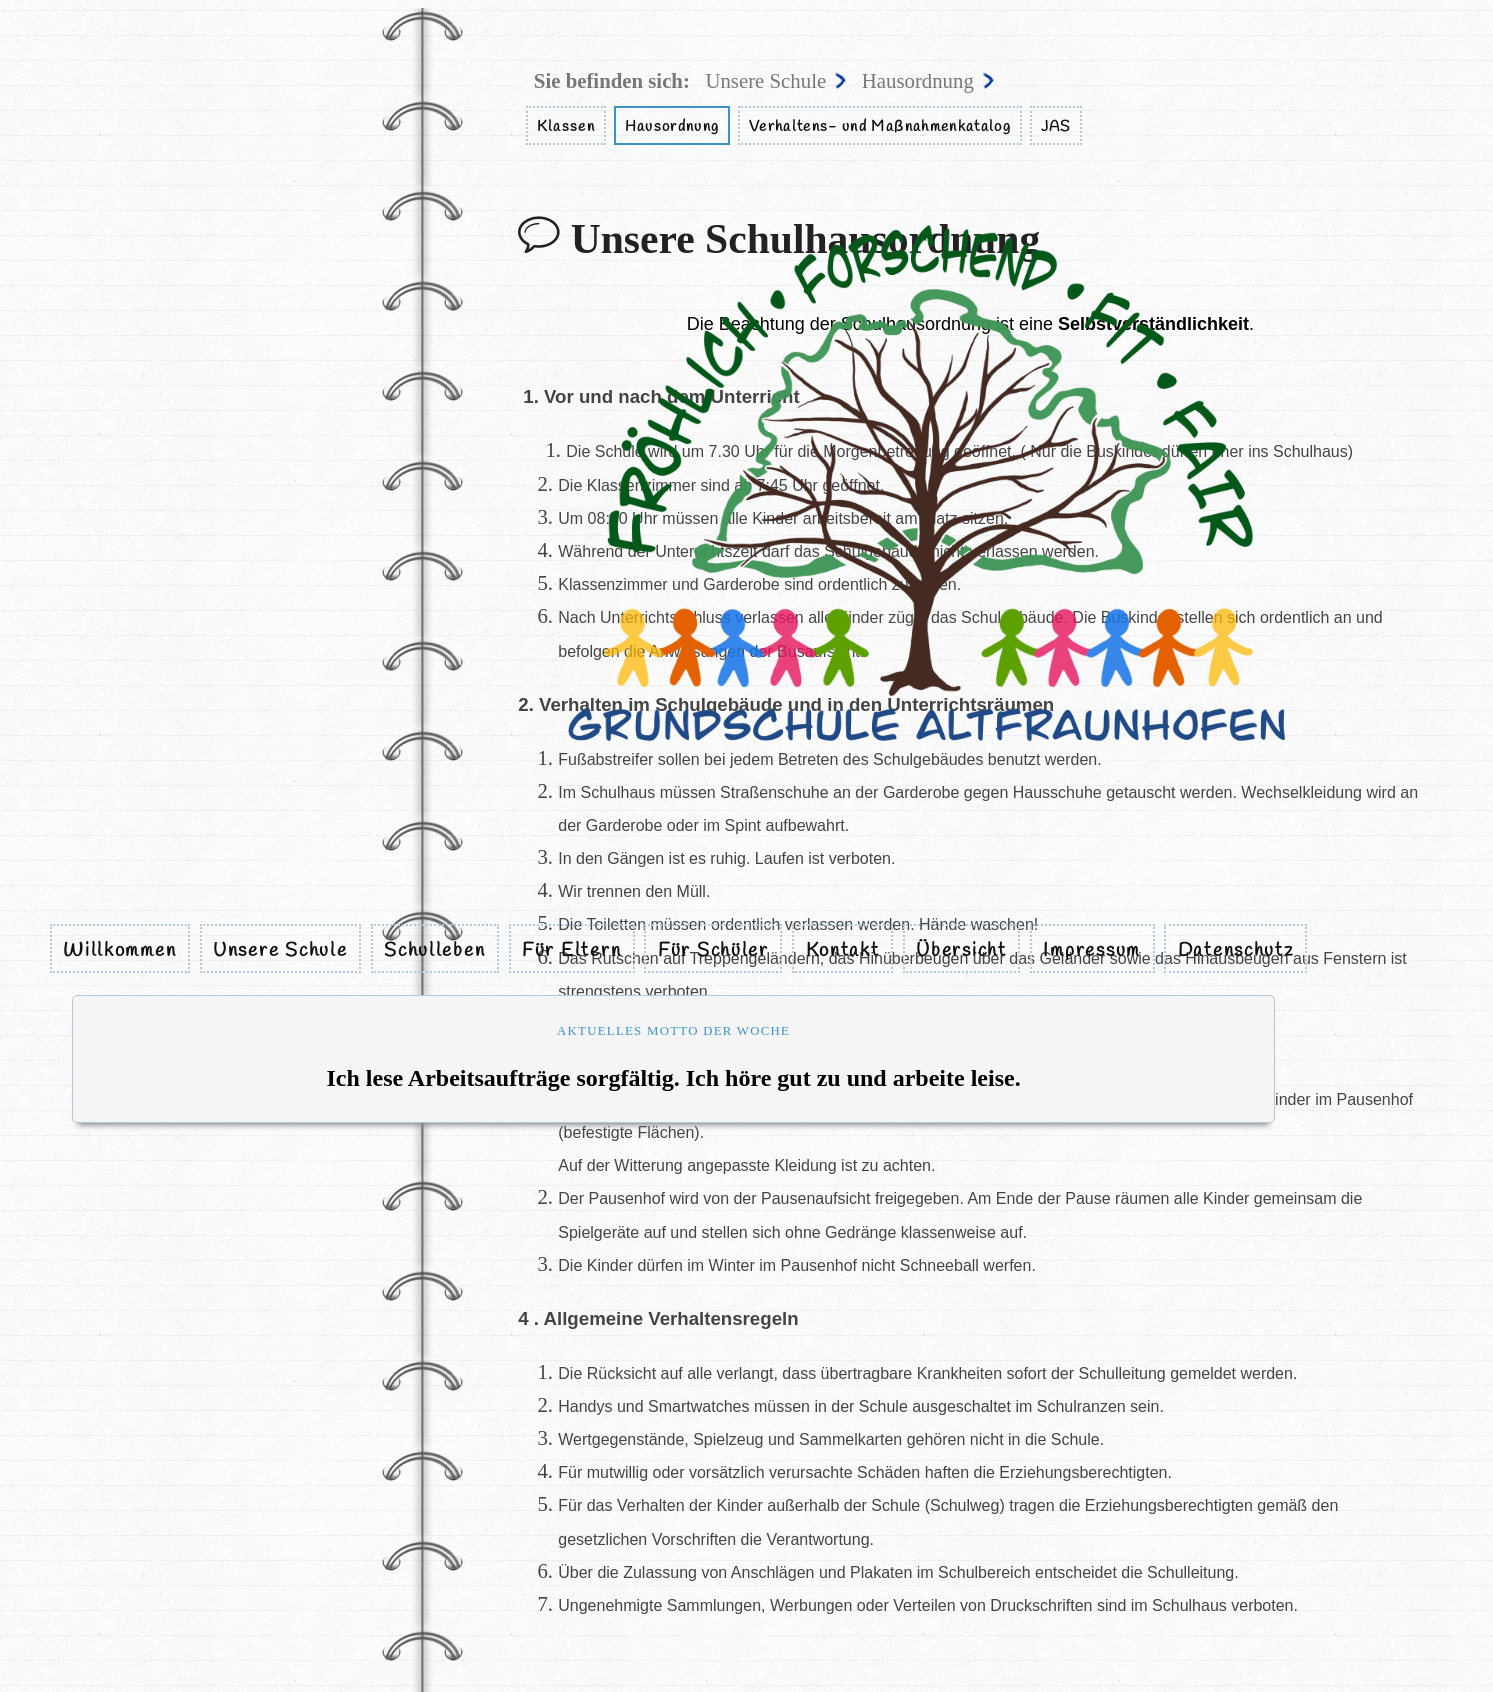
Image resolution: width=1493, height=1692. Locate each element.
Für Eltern (571, 950)
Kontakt (843, 950)
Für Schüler (713, 950)
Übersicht (961, 950)
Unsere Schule (280, 950)
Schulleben (434, 950)
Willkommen (119, 950)
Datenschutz (1236, 950)
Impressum (1092, 950)
